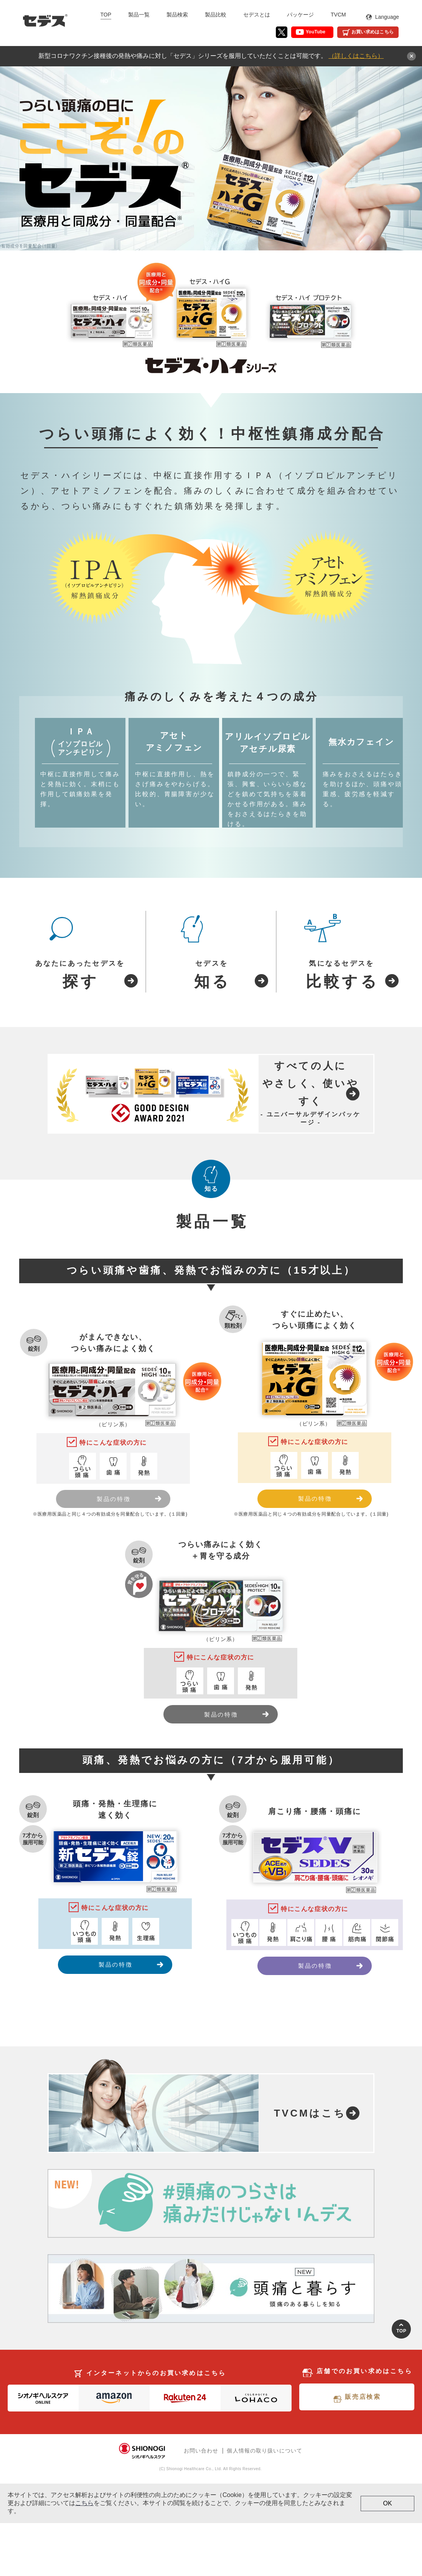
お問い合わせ (201, 2503)
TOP (106, 15)
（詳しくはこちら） (356, 56)
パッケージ (300, 15)
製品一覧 (139, 15)
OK (387, 2556)
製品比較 (215, 15)
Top (401, 2384)
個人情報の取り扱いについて (264, 2503)
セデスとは (256, 15)
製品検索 (177, 15)
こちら (84, 2556)
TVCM (338, 15)
